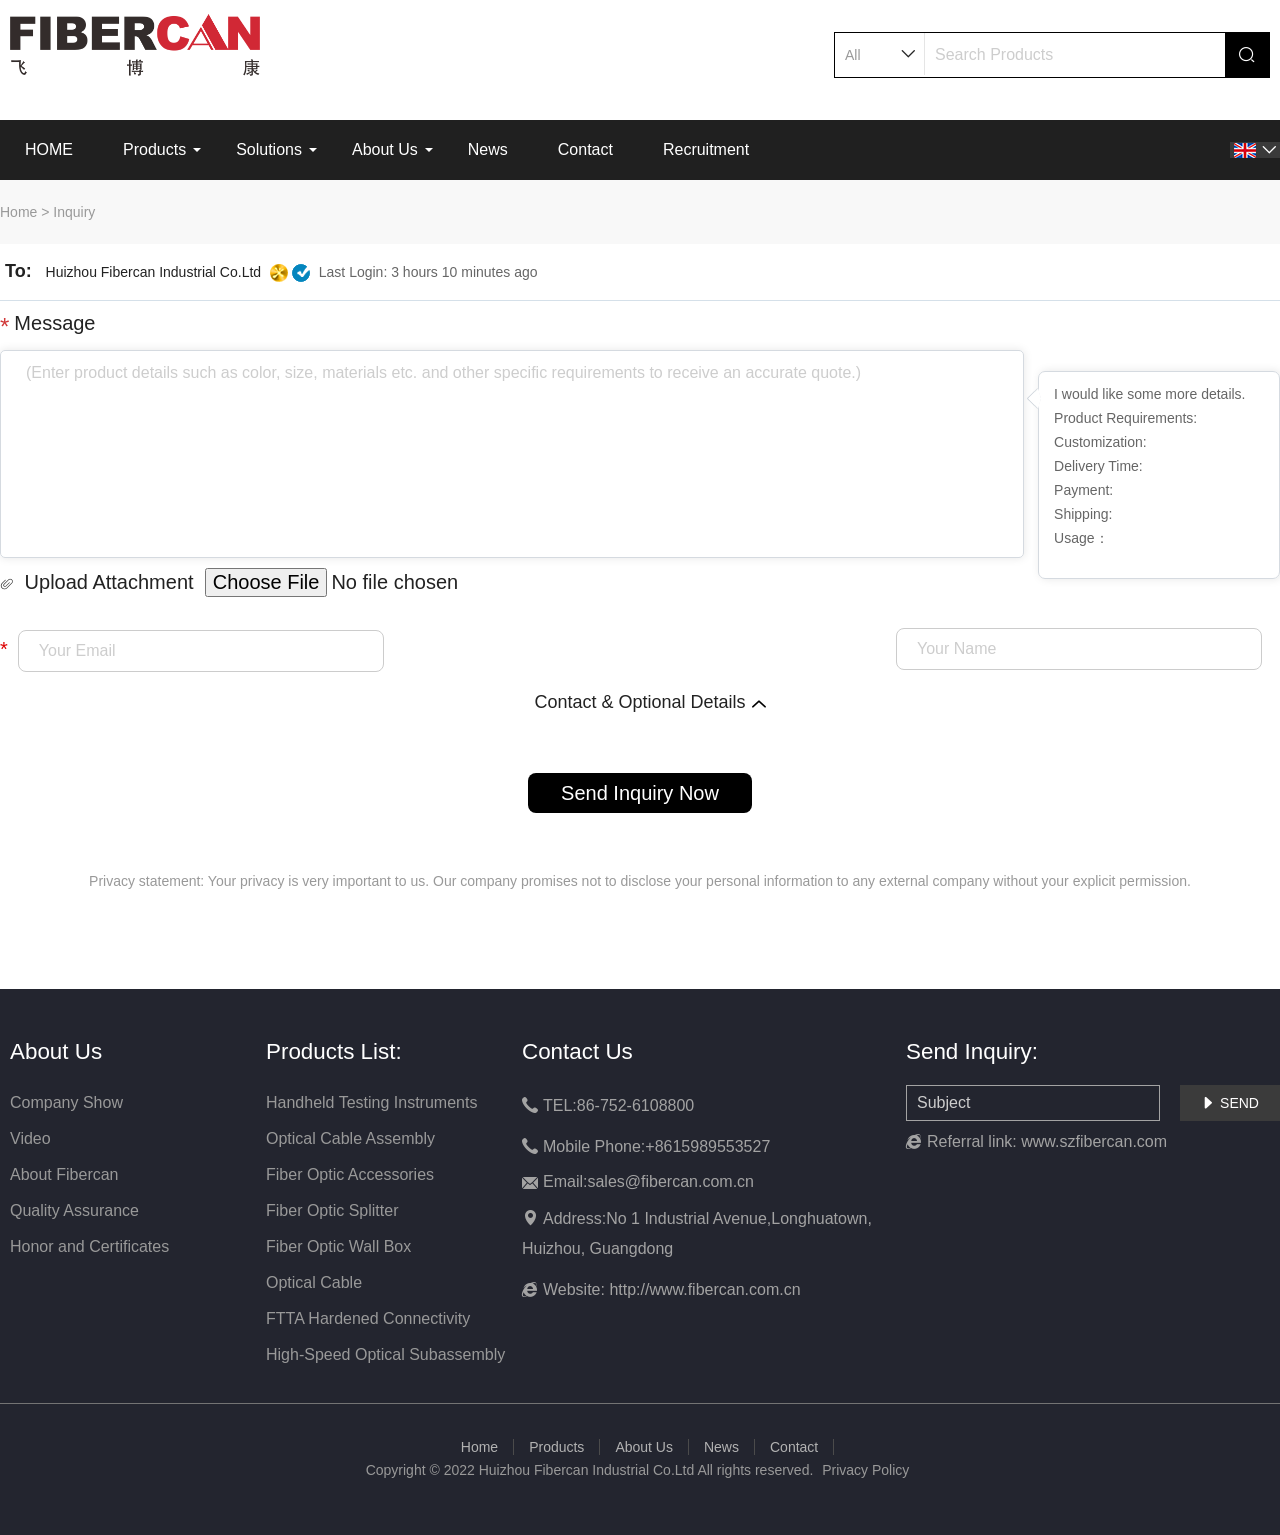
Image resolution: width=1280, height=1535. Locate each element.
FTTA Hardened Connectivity (368, 1318)
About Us (385, 149)
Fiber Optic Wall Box (338, 1246)
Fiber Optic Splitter (332, 1210)
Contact (585, 149)
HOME (49, 149)
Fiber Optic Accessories (350, 1174)
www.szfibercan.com (1094, 1141)
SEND (1230, 1103)
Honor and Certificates (89, 1246)
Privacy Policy (865, 1470)
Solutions (269, 149)
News (488, 149)
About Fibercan (64, 1174)
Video (30, 1138)
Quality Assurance (74, 1210)
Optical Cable (314, 1282)
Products (154, 149)
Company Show (66, 1102)
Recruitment (706, 149)
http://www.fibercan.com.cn (704, 1289)
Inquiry (74, 212)
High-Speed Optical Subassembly (385, 1354)
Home (18, 212)
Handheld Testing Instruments (371, 1102)
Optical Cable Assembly (350, 1138)
